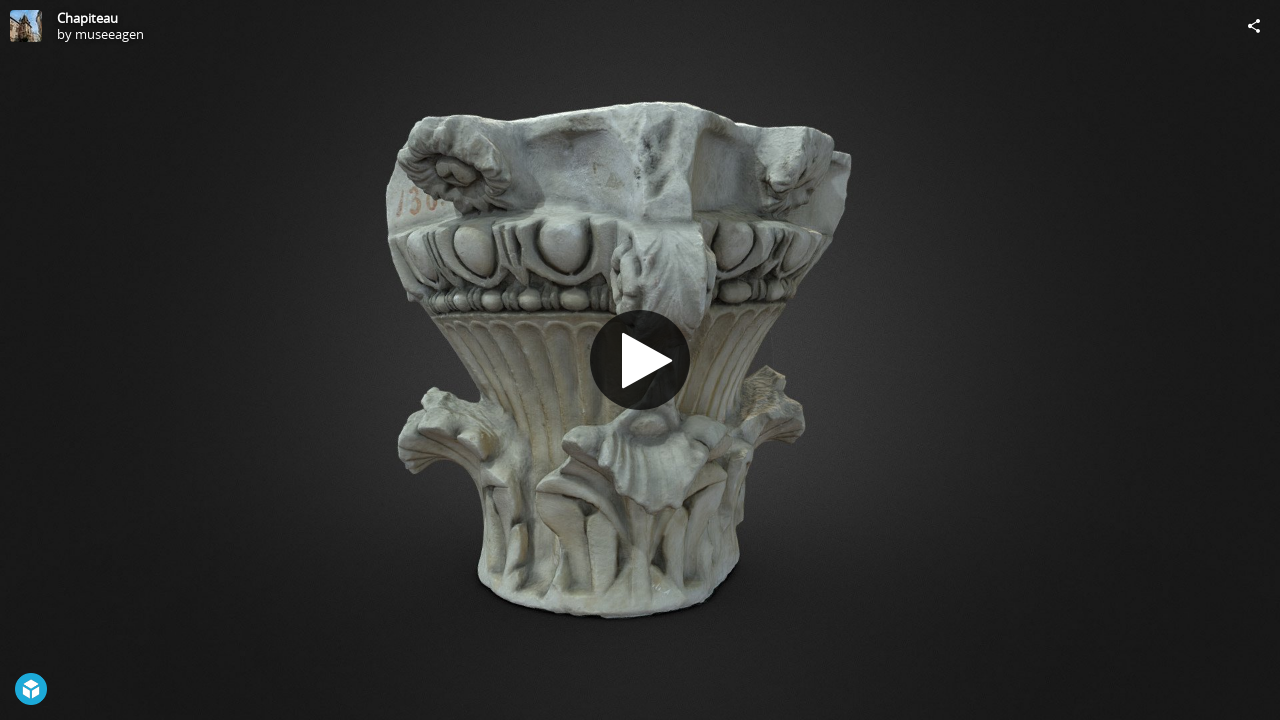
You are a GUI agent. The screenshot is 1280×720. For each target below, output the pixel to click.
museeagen (109, 34)
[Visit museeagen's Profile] (26, 26)
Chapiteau (87, 18)
